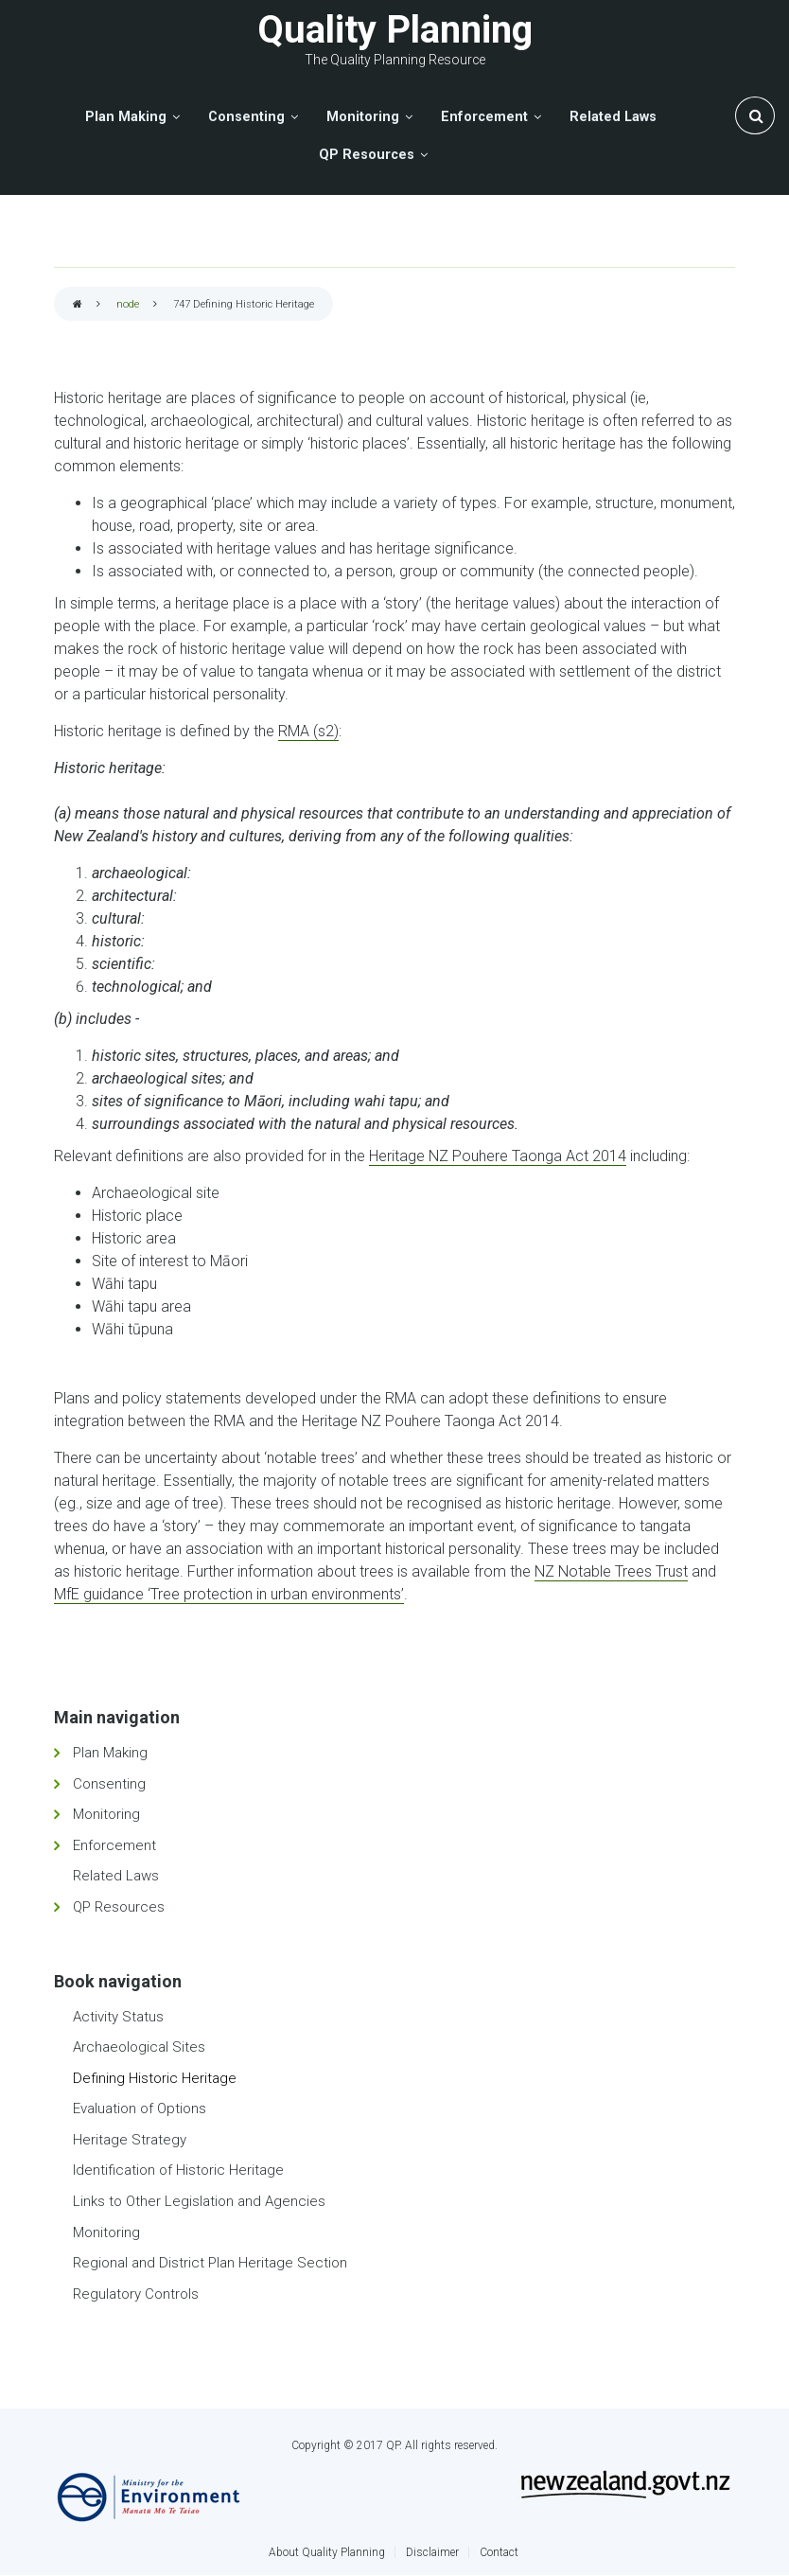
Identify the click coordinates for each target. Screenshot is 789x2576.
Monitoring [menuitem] (362, 117)
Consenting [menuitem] (246, 117)
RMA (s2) (308, 731)
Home (77, 305)
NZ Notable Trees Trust (611, 1571)
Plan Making (110, 1752)
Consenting (109, 1783)
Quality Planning (395, 30)
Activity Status (118, 2016)
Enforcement (114, 1845)
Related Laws (116, 1875)
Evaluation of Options (139, 2108)
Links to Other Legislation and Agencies (199, 2201)
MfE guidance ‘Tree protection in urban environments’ (229, 1594)
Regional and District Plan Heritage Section (210, 2262)
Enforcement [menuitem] (484, 117)
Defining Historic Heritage (155, 2078)
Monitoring (106, 1814)
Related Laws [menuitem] (613, 117)
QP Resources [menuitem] (366, 155)
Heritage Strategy (129, 2139)
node (127, 304)
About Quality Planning (327, 2552)
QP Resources (119, 1906)
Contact (499, 2552)
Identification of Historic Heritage (178, 2170)
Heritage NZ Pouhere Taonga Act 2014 (497, 1156)
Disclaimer (432, 2552)
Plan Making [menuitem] (126, 117)
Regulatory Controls (136, 2294)
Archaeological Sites (139, 2047)
